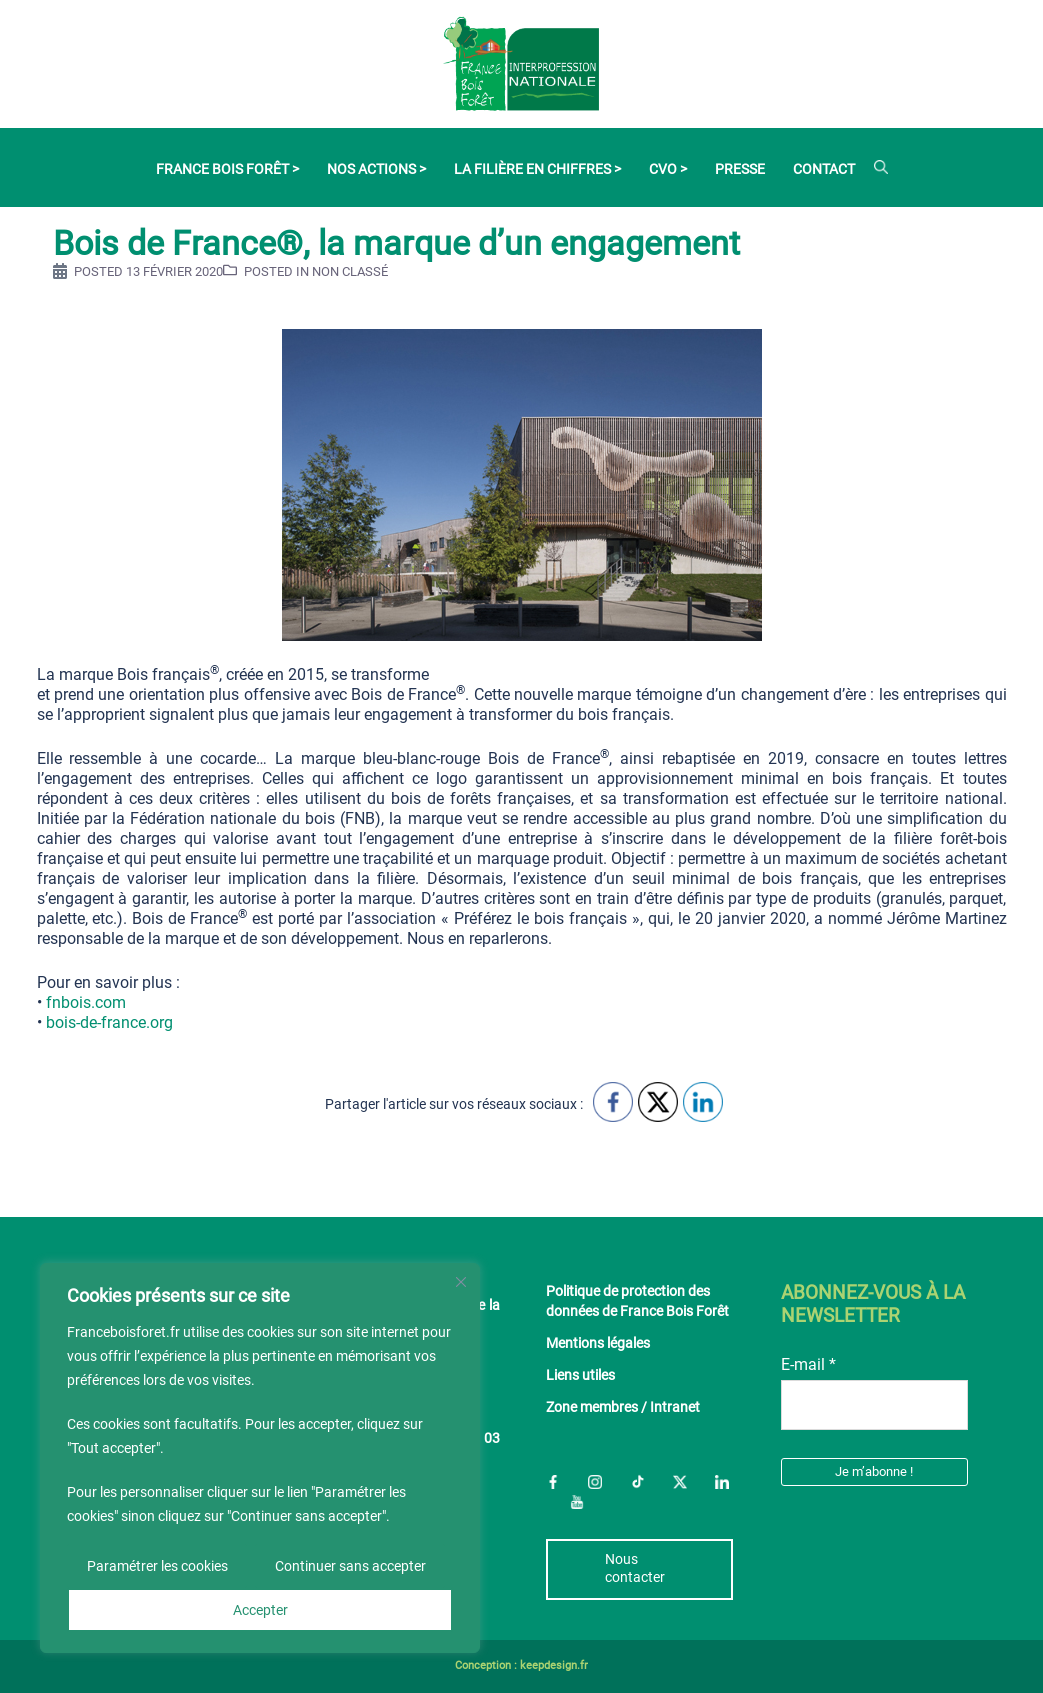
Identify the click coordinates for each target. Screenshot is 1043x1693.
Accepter (260, 1610)
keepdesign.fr (554, 1665)
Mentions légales (598, 1343)
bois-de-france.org (109, 1022)
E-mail (808, 1364)
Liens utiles (580, 1375)
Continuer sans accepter (350, 1566)
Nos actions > (376, 169)
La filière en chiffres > (537, 169)
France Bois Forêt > (227, 169)
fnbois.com (84, 1002)
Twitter (680, 1481)
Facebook (553, 1481)
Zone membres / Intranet (623, 1407)
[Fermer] (461, 1282)
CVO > (668, 169)
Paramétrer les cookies (157, 1566)
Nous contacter (635, 1568)
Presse (740, 169)
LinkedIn (722, 1481)
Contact (824, 169)
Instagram (595, 1481)
